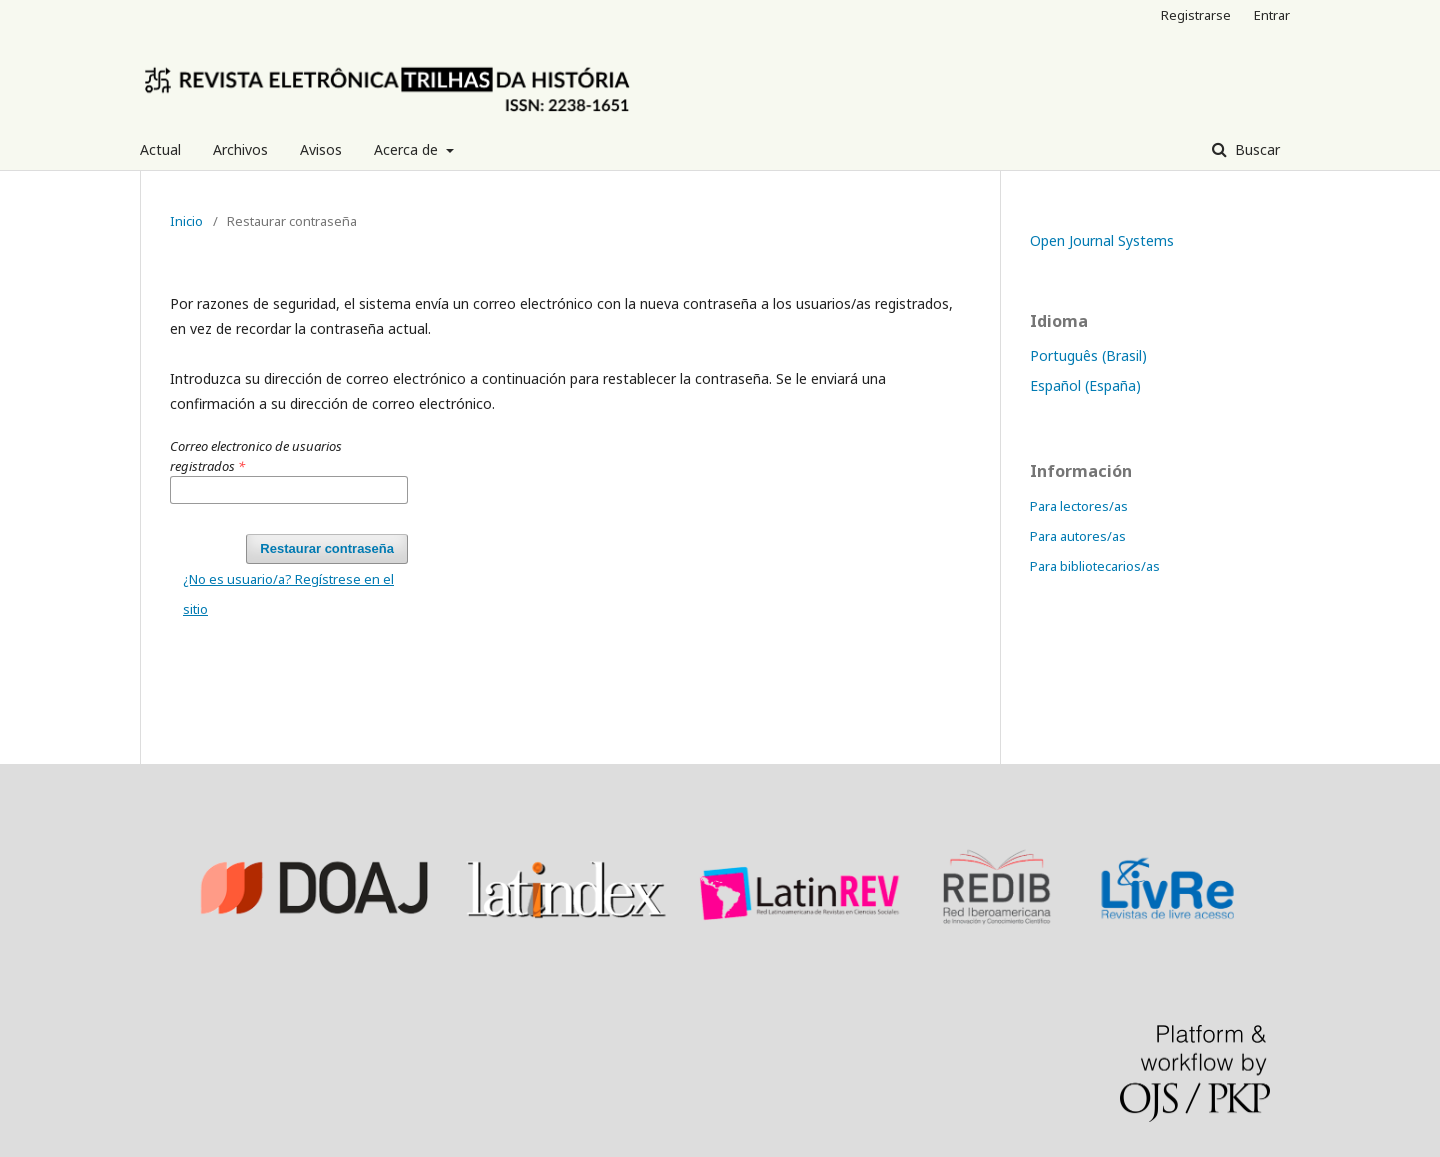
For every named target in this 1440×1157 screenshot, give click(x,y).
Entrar (1272, 15)
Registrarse (1196, 15)
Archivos (240, 149)
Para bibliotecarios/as (1095, 566)
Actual (160, 149)
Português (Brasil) (1088, 355)
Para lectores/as (1079, 506)
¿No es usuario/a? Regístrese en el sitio (288, 594)
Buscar (1255, 149)
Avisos (321, 149)
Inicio (186, 221)
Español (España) (1085, 385)
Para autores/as (1078, 536)
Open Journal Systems (1102, 240)
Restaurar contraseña (327, 548)
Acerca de (408, 149)
